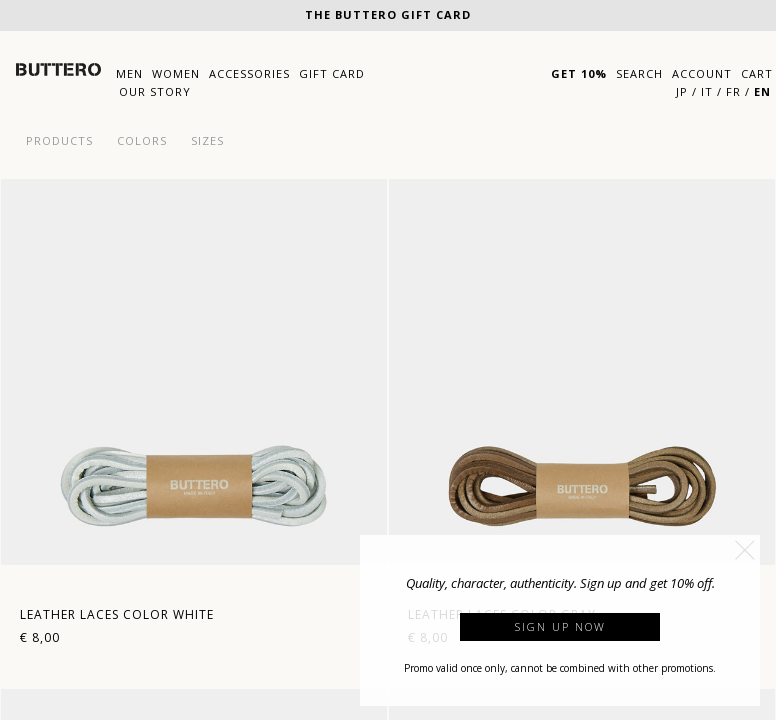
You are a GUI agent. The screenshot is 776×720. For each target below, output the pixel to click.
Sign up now (560, 626)
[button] (745, 550)
